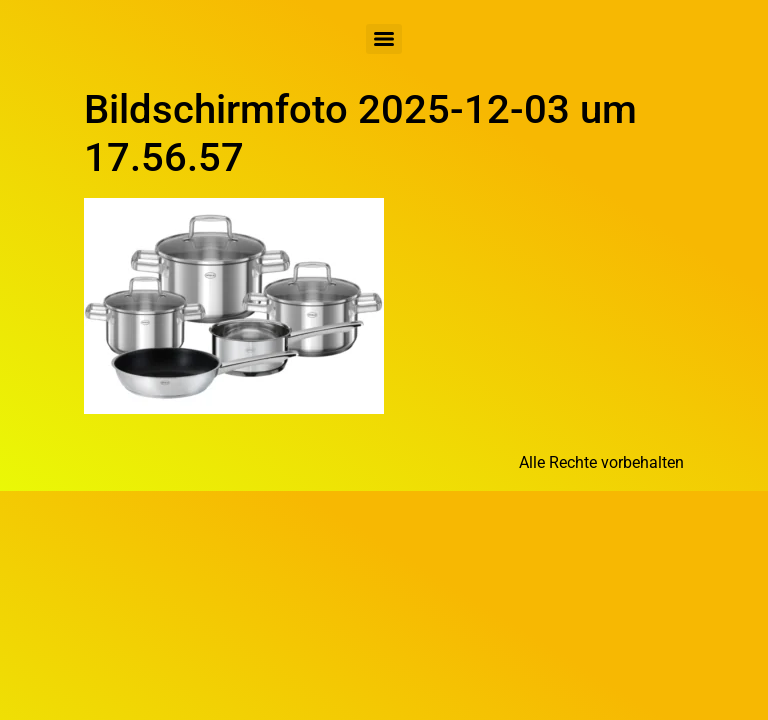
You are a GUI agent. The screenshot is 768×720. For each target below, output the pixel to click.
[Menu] (384, 39)
